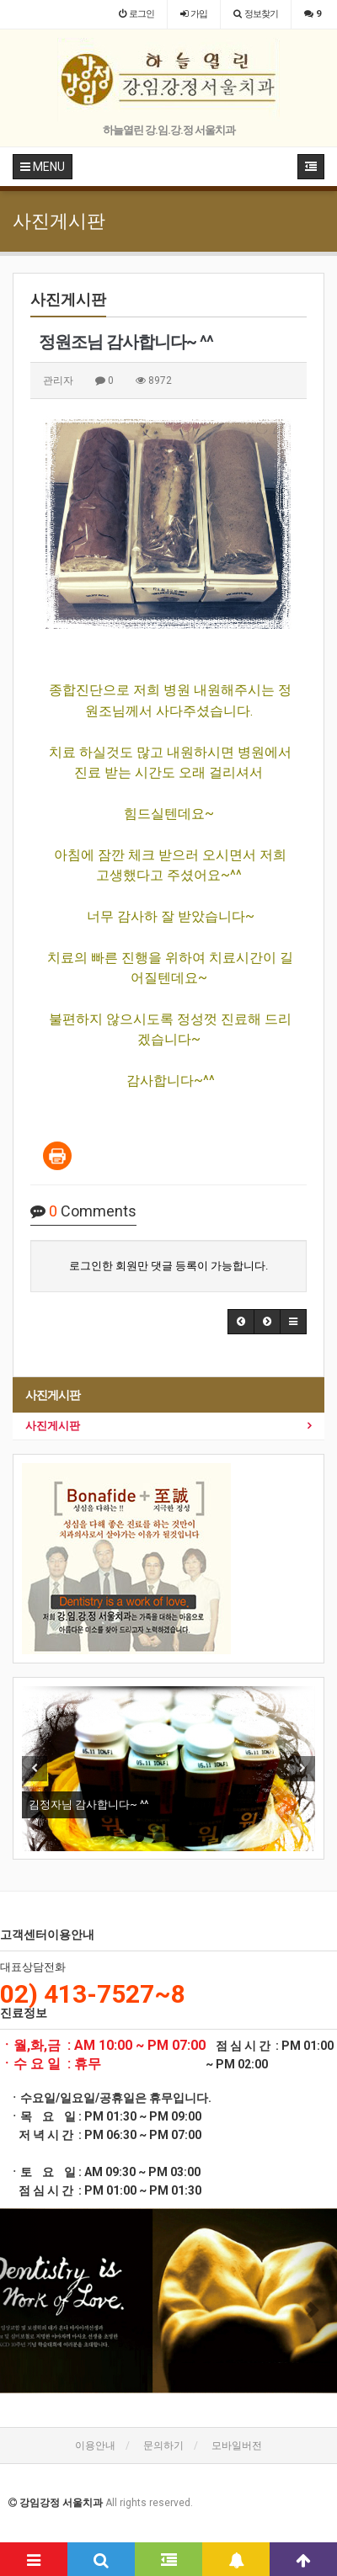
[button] (240, 1321)
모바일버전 (236, 2445)
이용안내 (95, 2445)
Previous (34, 1768)
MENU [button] (42, 166)
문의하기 (163, 2445)
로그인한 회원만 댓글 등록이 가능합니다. (168, 1265)
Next (302, 1768)
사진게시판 (52, 1425)
